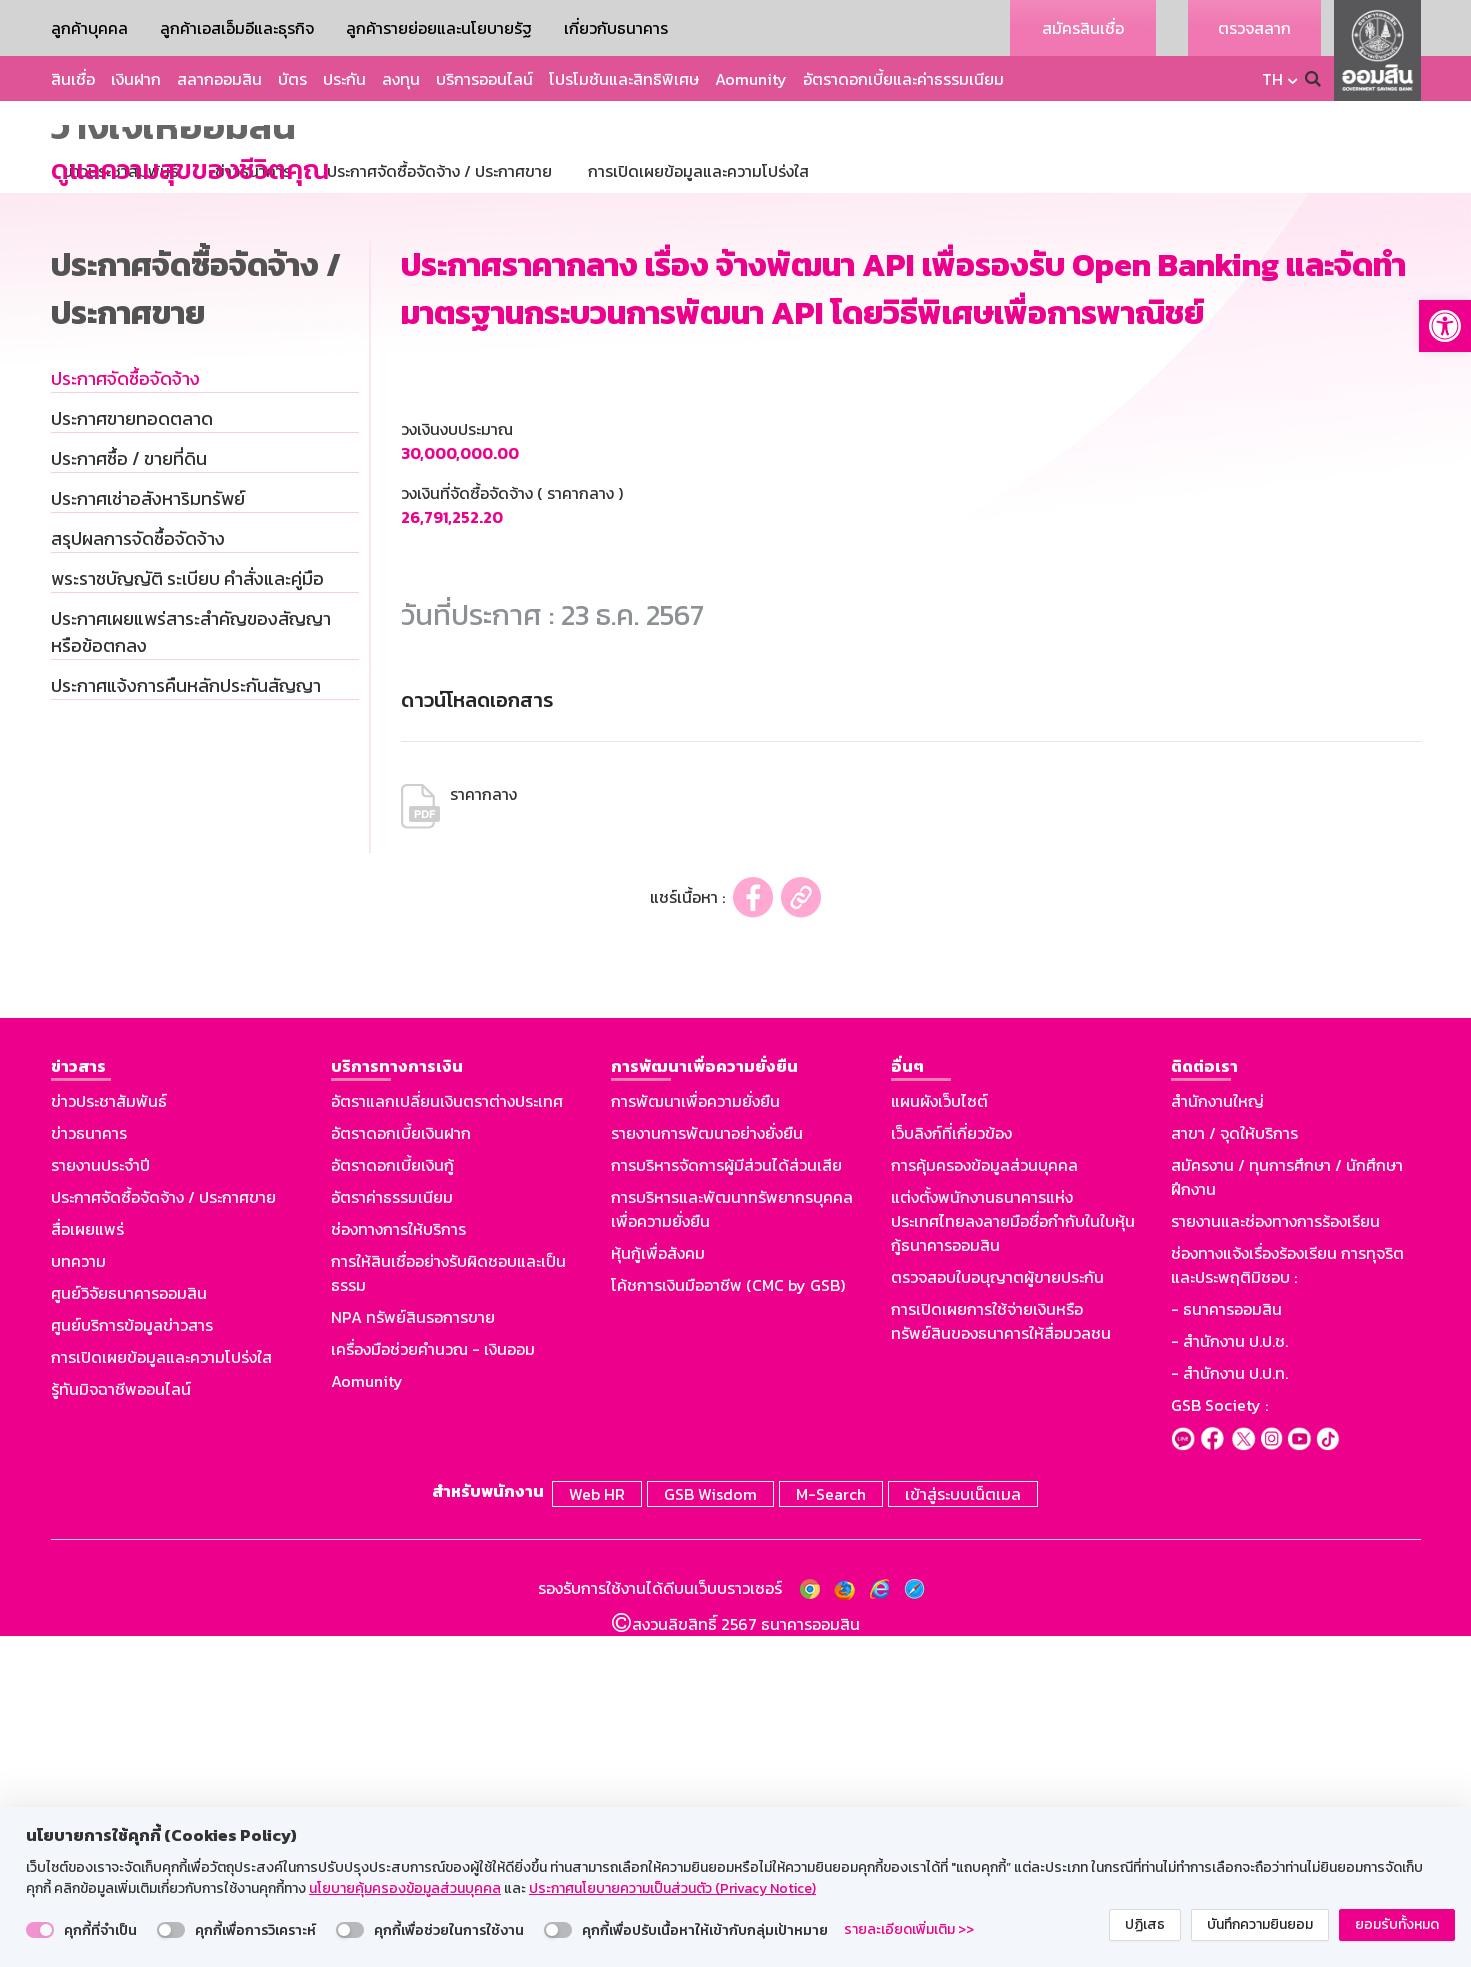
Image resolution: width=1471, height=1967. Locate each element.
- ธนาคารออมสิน (1226, 1644)
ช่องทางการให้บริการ (398, 1564)
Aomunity (751, 79)
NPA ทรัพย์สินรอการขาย (413, 1652)
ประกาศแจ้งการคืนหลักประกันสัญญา (186, 1020)
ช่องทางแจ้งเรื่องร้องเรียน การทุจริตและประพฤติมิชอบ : (1287, 1600)
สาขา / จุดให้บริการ (1234, 1468)
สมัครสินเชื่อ (1083, 28)
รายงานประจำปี (100, 1500)
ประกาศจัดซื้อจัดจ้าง (125, 713)
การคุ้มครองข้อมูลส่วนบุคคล (984, 1500)
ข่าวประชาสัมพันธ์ (109, 1436)
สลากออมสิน (219, 79)
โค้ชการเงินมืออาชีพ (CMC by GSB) (728, 1620)
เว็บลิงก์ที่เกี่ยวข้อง (951, 1468)
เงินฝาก (136, 79)
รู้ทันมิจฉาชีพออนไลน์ (121, 1724)
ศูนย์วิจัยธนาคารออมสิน (129, 1628)
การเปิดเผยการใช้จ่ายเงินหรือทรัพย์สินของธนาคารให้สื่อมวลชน (1001, 1656)
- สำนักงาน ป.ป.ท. (1229, 1708)
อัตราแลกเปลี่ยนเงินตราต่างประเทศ (447, 1436)
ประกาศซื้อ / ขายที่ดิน (129, 793)
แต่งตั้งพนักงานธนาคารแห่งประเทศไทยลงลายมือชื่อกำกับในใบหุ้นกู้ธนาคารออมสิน (1013, 1556)
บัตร (292, 79)
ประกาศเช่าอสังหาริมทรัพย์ (148, 833)
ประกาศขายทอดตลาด (132, 753)
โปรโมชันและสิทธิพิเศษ (624, 79)
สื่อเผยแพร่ (87, 1564)
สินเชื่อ (73, 79)
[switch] (40, 1930)
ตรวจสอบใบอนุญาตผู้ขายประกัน (997, 1612)
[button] (1445, 326)
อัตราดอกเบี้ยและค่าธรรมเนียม (903, 79)
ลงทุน (401, 79)
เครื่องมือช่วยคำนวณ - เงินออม (433, 1684)
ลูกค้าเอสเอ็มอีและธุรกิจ (237, 28)
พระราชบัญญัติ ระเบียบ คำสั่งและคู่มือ (187, 913)
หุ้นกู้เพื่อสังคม (658, 1588)
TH (1272, 79)
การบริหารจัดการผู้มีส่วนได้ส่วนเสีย (726, 1500)
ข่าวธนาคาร (89, 1468)
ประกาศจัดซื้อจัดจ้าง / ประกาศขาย (163, 1532)
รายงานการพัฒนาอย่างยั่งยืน (707, 1468)
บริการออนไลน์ (484, 79)
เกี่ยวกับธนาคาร (616, 28)
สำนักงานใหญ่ (1217, 1436)
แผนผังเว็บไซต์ (939, 1436)
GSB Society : (1219, 1740)
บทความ (78, 1596)
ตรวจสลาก (1254, 28)
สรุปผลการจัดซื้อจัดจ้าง (138, 873)
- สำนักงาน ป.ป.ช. (1229, 1676)
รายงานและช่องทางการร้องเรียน (1275, 1556)
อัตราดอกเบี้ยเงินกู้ (392, 1500)
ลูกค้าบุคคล (89, 28)
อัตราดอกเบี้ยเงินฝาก (401, 1468)
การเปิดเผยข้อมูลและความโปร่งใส (161, 1692)
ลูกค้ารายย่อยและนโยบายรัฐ (439, 28)
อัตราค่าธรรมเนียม (392, 1532)
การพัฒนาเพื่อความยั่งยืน (695, 1436)
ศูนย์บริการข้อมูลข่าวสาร (132, 1660)
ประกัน (344, 79)
